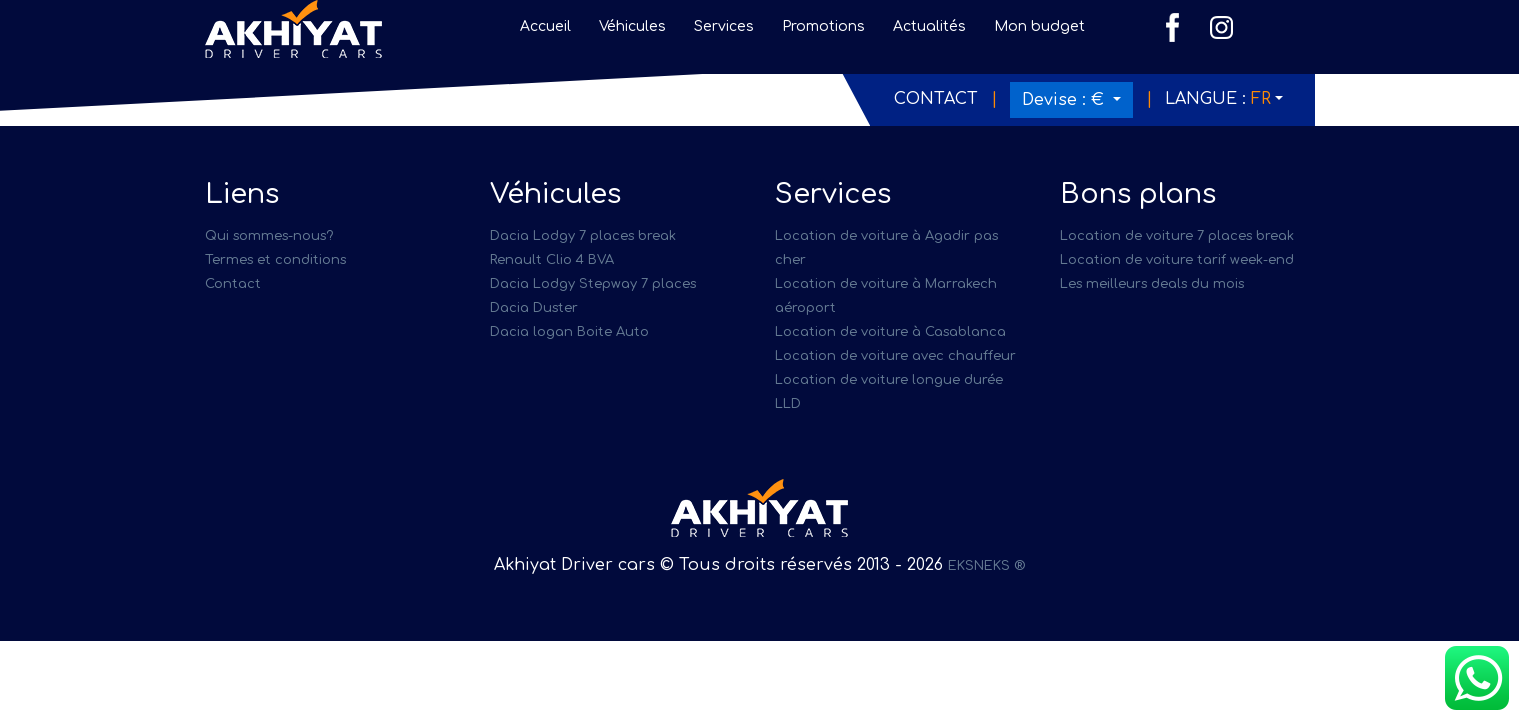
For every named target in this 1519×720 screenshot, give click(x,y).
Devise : (1065, 100)
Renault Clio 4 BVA (552, 260)
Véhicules (632, 26)
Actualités (929, 26)
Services (724, 26)
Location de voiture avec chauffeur (895, 356)
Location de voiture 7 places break (1177, 236)
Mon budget (1039, 26)
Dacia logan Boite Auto (569, 332)
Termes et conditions (275, 260)
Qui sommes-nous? (269, 236)
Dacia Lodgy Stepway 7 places (593, 284)
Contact (936, 99)
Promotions (823, 26)
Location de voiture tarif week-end (1177, 260)
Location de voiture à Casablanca (890, 332)
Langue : (1218, 99)
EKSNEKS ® (986, 566)
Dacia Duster (534, 308)
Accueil (545, 26)
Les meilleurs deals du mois (1152, 284)
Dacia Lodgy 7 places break (583, 236)
